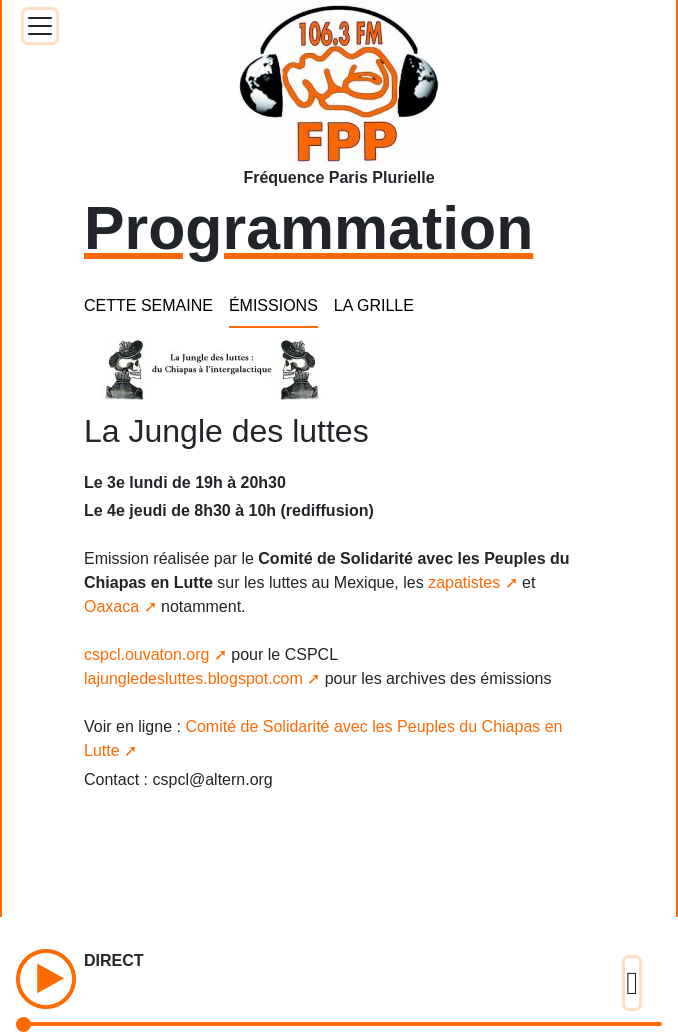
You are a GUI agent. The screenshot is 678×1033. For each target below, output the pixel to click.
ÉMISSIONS (273, 305)
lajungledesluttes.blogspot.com (193, 678)
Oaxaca (111, 606)
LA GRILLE (374, 305)
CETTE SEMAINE (148, 305)
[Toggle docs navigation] (40, 26)
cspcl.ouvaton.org (146, 654)
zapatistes (464, 582)
